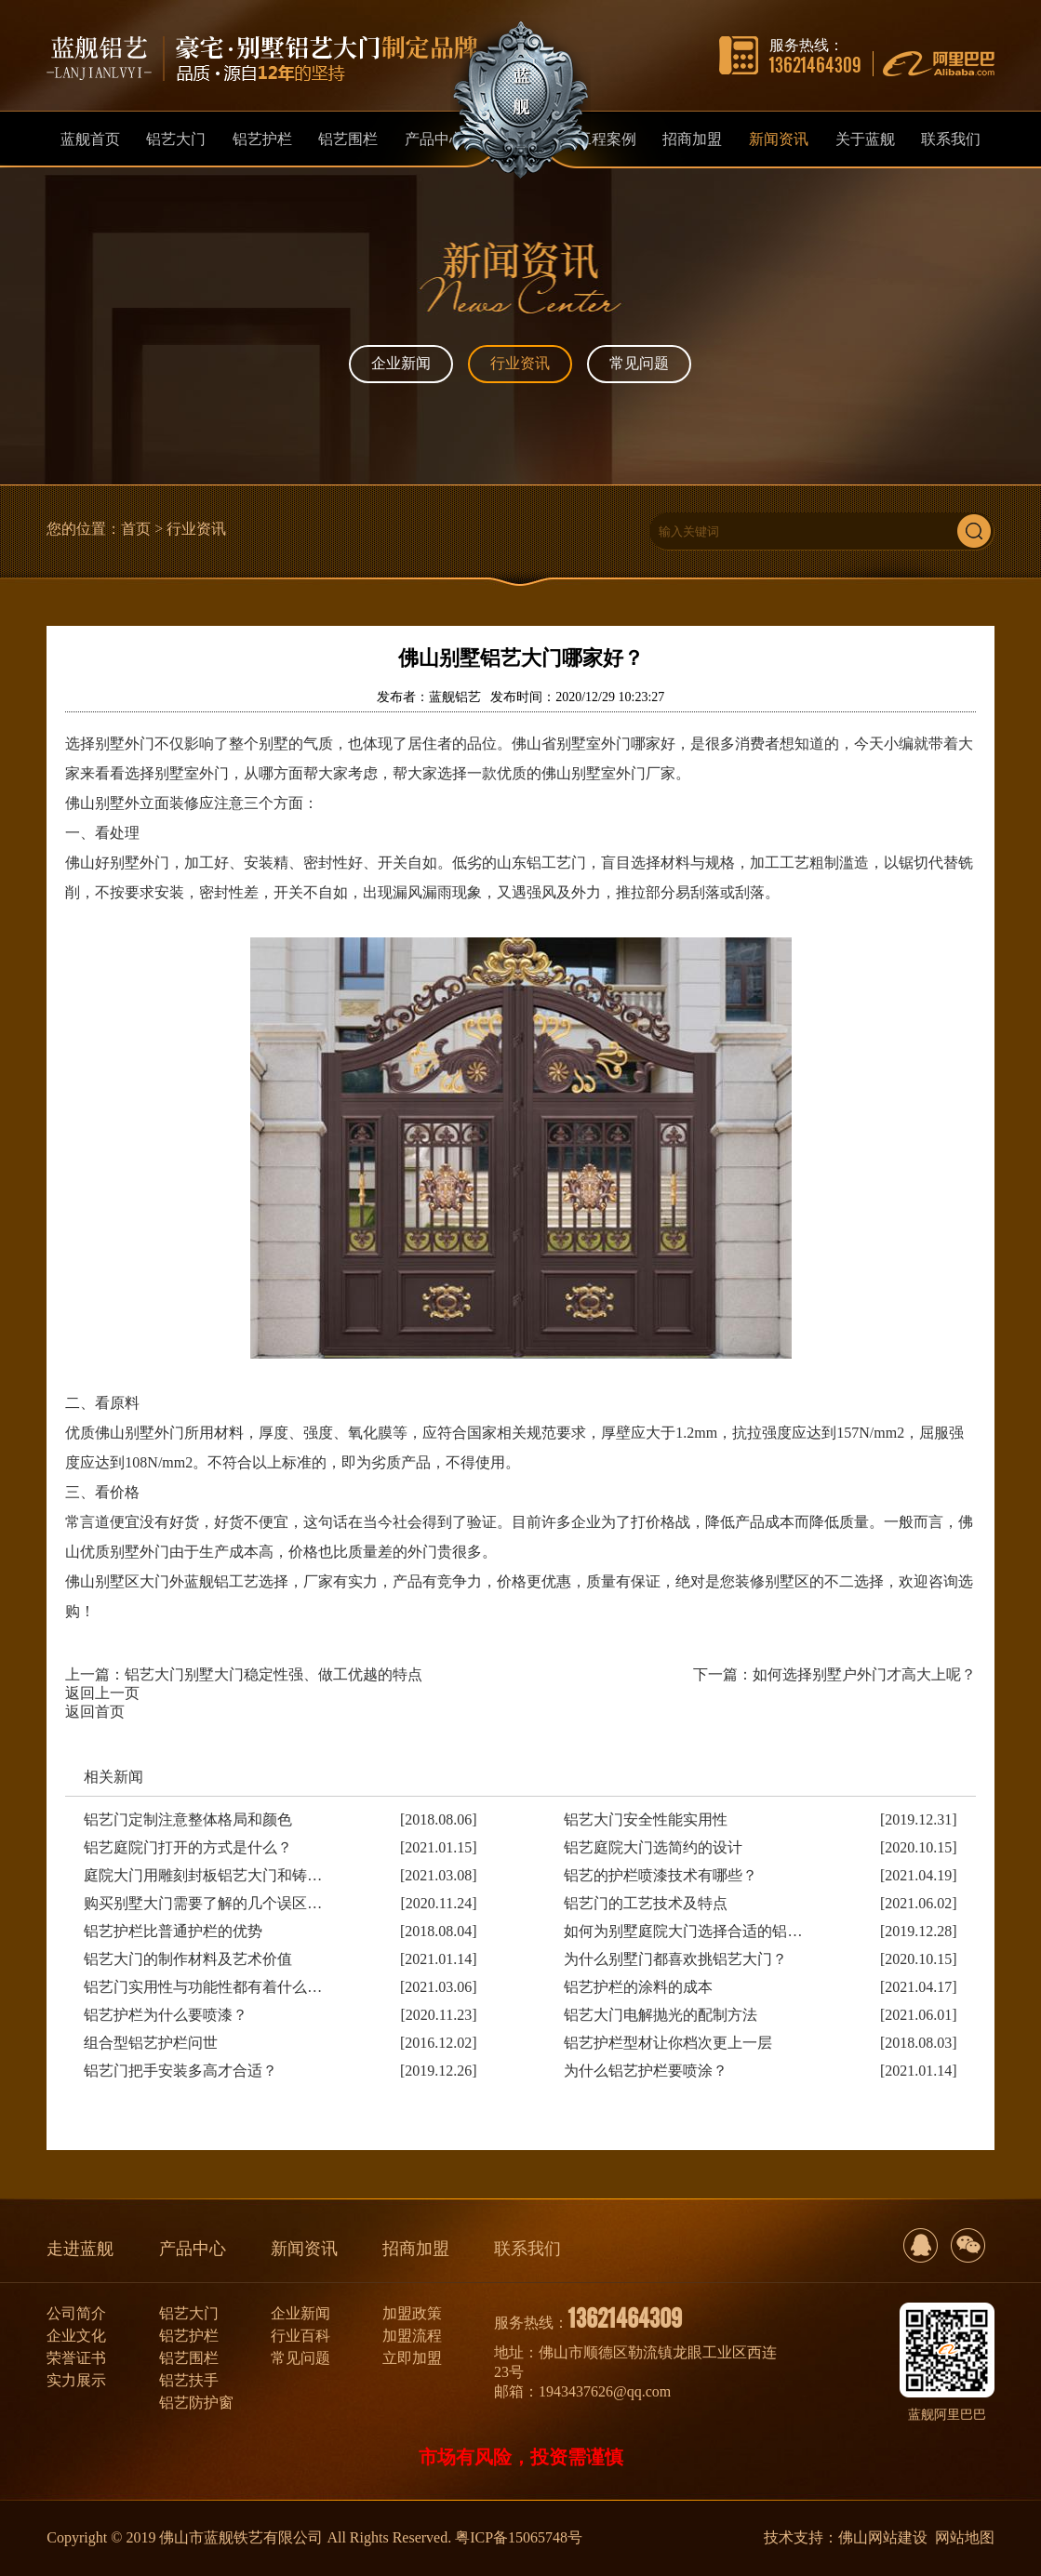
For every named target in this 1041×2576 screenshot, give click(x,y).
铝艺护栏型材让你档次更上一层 (668, 2043)
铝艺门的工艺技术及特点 (645, 1903)
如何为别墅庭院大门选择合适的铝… (683, 1931)
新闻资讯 (304, 2248)
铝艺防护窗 (196, 2402)
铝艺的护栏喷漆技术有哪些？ (660, 1875)
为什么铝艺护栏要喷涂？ (645, 2070)
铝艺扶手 (189, 2380)
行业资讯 (520, 363)
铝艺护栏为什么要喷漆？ (165, 2015)
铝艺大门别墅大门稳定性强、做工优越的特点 (273, 1674)
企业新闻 (401, 363)
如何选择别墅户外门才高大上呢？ (864, 1674)
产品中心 (192, 2248)
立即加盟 (412, 2358)
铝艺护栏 (189, 2336)
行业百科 (300, 2336)
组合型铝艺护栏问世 (151, 2043)
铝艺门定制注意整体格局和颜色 (188, 1819)
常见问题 (639, 363)
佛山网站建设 (883, 2537)
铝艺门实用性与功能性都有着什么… (203, 1987)
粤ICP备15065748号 (518, 2537)
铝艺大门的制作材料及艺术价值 (188, 1959)
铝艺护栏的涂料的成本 (638, 1987)
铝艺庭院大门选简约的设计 (653, 1847)
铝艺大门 (189, 2313)
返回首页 (95, 1712)
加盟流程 (412, 2336)
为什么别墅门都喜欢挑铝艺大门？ (675, 1959)
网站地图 (964, 2537)
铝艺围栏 (189, 2358)
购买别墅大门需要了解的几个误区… (203, 1903)
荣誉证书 (76, 2358)
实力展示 (76, 2380)
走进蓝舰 (80, 2248)
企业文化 (76, 2336)
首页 (136, 529)
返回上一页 (102, 1693)
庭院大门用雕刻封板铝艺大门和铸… (203, 1875)
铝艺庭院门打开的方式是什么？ (188, 1847)
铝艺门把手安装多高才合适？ (180, 2070)
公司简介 (76, 2313)
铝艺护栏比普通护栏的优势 (173, 1931)
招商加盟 (415, 2248)
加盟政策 (412, 2313)
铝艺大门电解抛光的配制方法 (660, 2015)
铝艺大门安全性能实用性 (645, 1819)
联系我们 (527, 2248)
